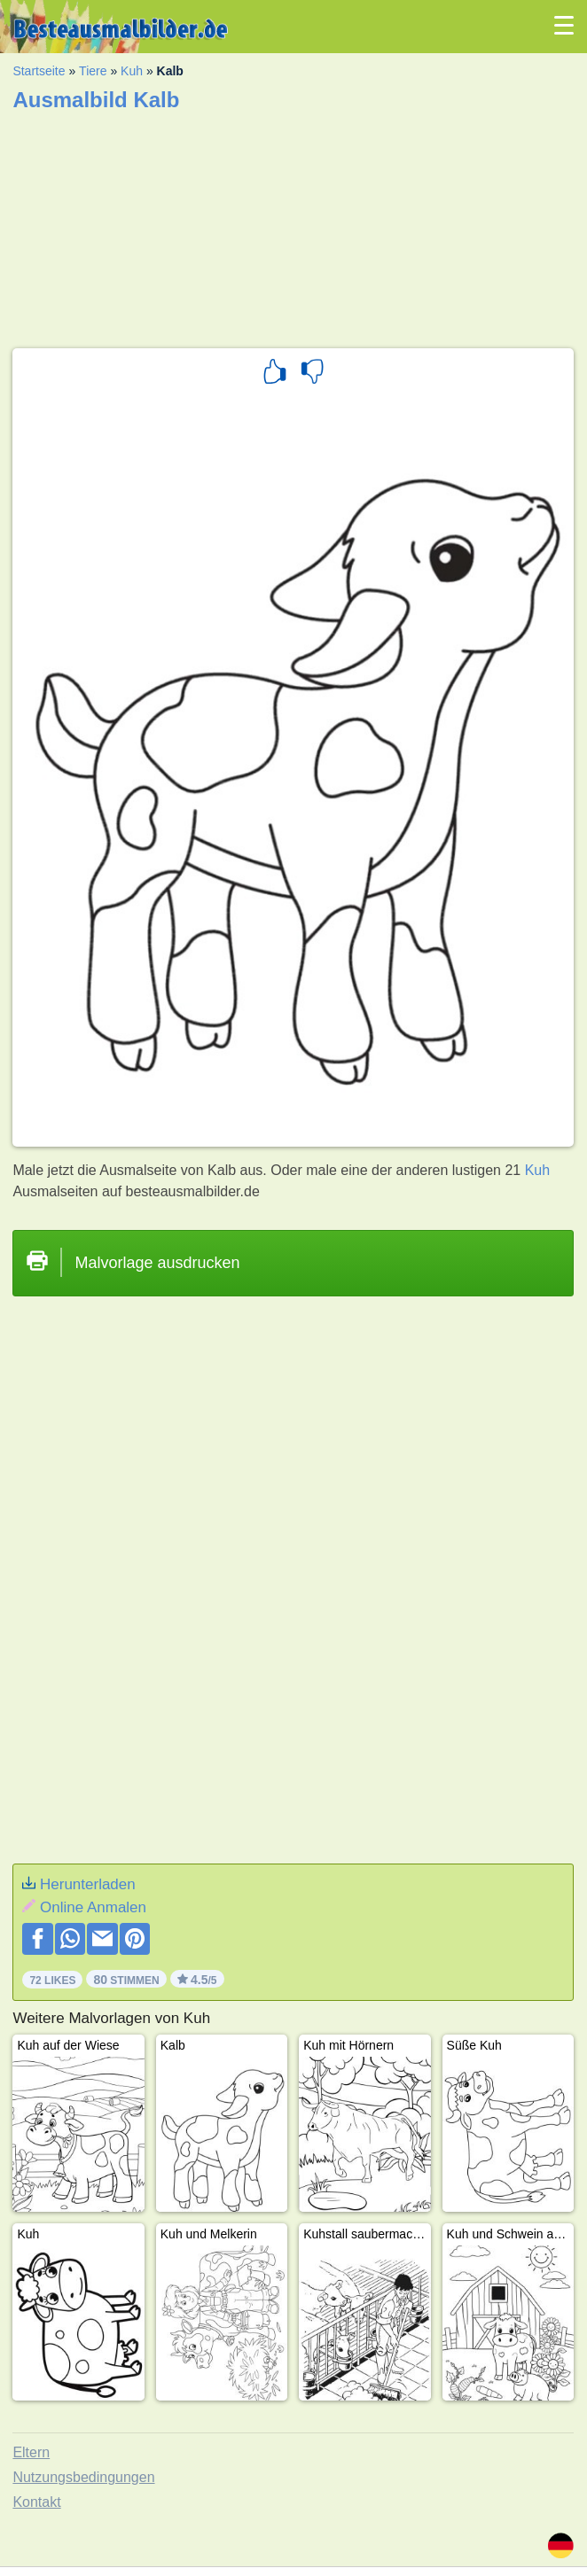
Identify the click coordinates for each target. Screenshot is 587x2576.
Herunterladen (88, 1884)
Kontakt (36, 2502)
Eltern (31, 2452)
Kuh (132, 71)
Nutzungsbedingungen (83, 2477)
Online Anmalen (93, 1907)
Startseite (38, 71)
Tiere (92, 71)
